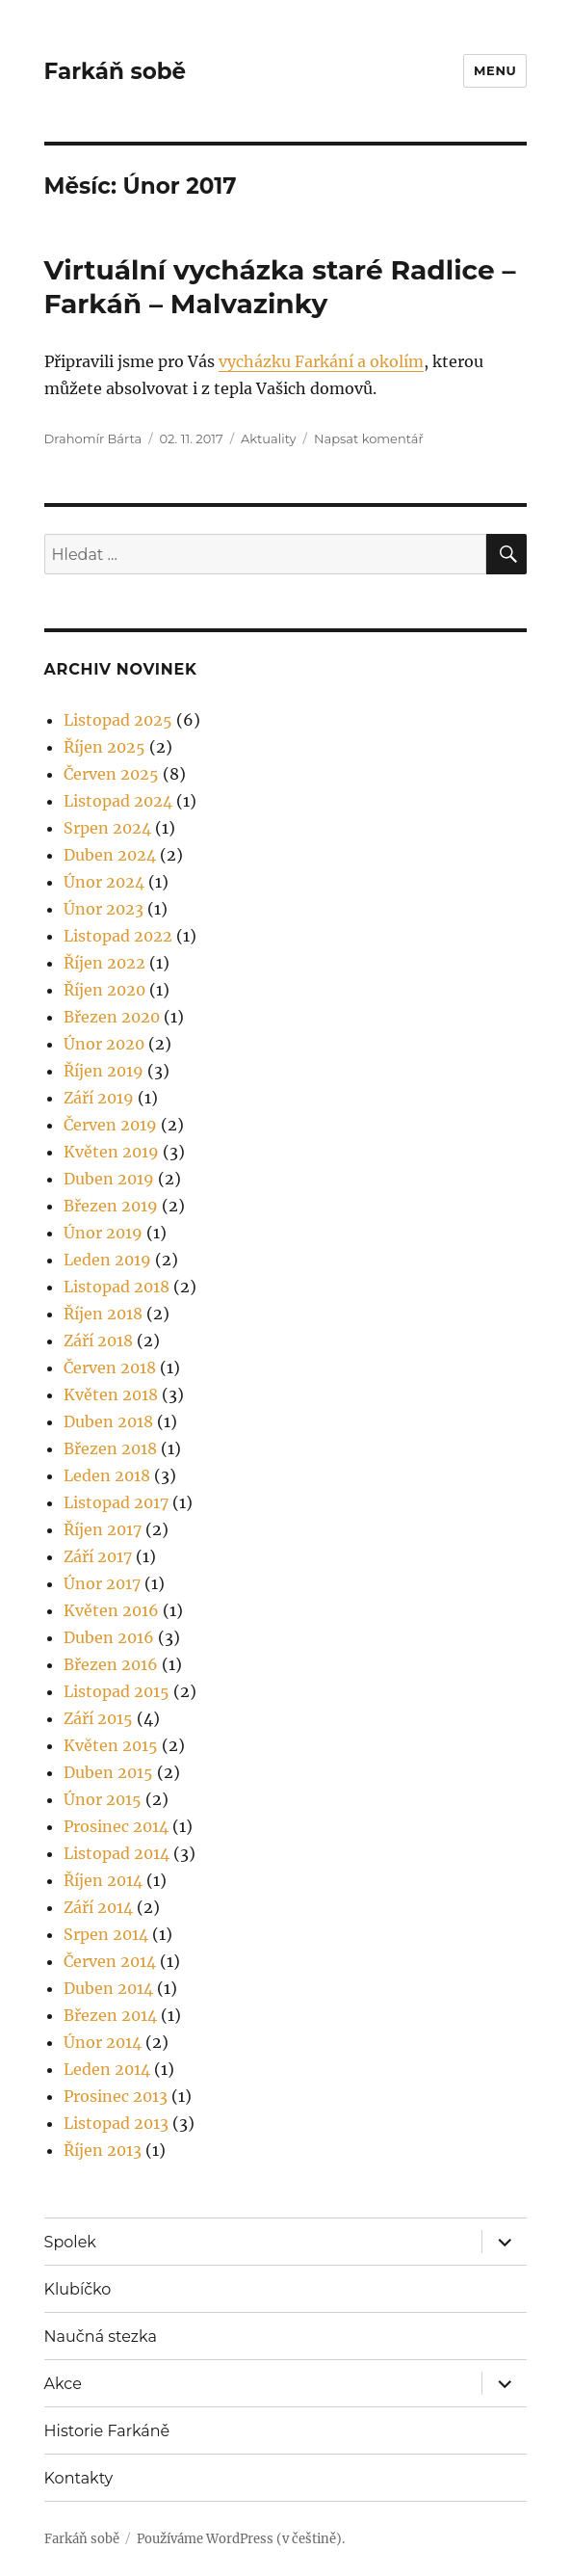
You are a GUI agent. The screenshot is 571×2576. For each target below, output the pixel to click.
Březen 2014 (110, 2015)
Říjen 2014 (103, 1880)
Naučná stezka (100, 2336)
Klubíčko (78, 2289)
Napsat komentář (369, 438)
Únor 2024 (104, 881)
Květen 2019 (111, 1151)
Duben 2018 (108, 1421)
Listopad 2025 (118, 720)
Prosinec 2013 (116, 2096)
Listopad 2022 (118, 935)
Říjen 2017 (103, 1529)
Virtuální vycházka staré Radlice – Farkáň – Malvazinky (280, 286)
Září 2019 (99, 1097)
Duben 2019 (109, 1178)
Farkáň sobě (115, 71)
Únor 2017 (102, 1583)
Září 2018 (98, 1340)
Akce (63, 2384)
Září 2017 (98, 1556)
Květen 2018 (111, 1394)
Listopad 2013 (116, 2123)
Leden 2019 (107, 1259)
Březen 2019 (111, 1205)
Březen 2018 (110, 1448)
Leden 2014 (107, 2069)
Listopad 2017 (116, 1502)
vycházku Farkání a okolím (321, 361)
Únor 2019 (103, 1232)
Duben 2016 (109, 1637)
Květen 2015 (111, 1745)
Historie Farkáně (107, 2431)
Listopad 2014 (116, 1853)
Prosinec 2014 (116, 1826)
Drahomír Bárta (93, 438)
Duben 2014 (108, 1988)
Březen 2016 (111, 1664)
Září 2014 (98, 1907)
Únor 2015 (103, 1799)
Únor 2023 (103, 908)
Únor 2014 (103, 2042)
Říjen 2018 (103, 1313)
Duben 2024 (110, 854)
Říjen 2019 (103, 1070)
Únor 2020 (104, 1043)
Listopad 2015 (116, 1691)
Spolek (70, 2242)
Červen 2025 (111, 773)
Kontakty (79, 2478)
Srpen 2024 (107, 827)
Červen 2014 (110, 1961)
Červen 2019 (110, 1124)
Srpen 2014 (106, 1934)
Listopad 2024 (118, 800)
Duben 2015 (108, 1772)
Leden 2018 (107, 1475)
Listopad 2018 (116, 1286)
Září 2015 (98, 1718)
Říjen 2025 (104, 747)
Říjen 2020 (104, 989)
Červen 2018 (110, 1367)
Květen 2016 (111, 1610)
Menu (495, 70)
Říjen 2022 (104, 962)
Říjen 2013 (103, 2150)
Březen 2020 (112, 1016)
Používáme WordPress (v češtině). (241, 2539)
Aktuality (269, 438)
